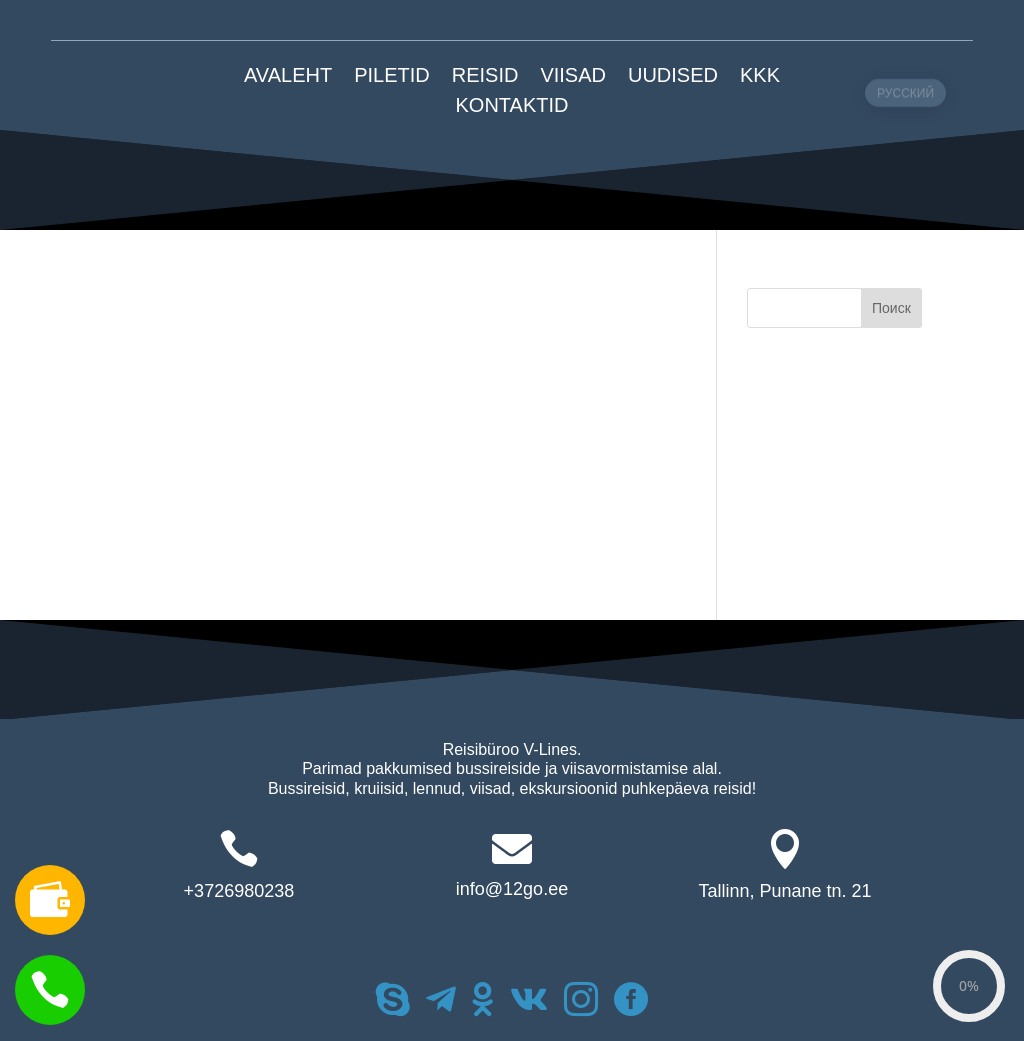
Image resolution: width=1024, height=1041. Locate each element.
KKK (760, 77)
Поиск (891, 308)
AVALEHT (288, 77)
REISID (485, 77)
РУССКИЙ (905, 133)
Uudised (673, 77)
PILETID (392, 77)
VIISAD (573, 77)
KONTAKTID (512, 107)
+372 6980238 (240, 20)
